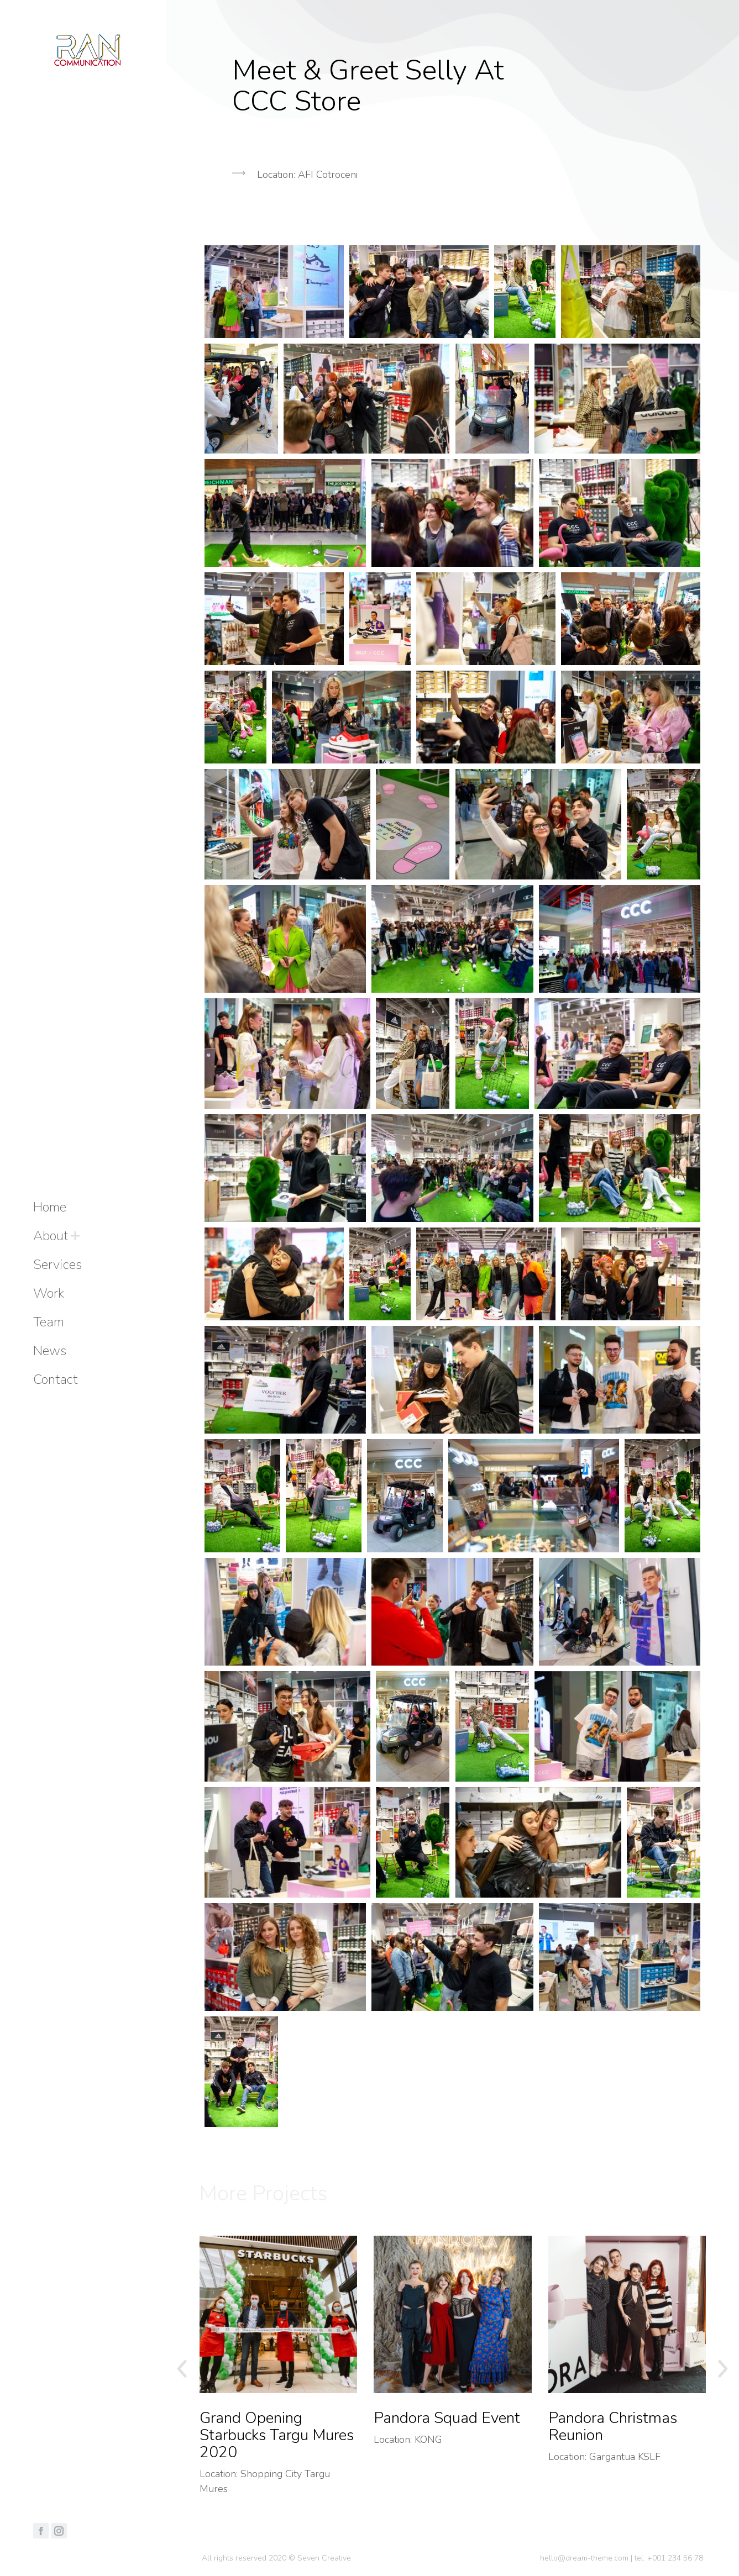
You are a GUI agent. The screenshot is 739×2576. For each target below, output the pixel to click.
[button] (452, 230)
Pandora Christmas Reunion (612, 2427)
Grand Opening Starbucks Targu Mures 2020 (277, 2435)
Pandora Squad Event (447, 2418)
